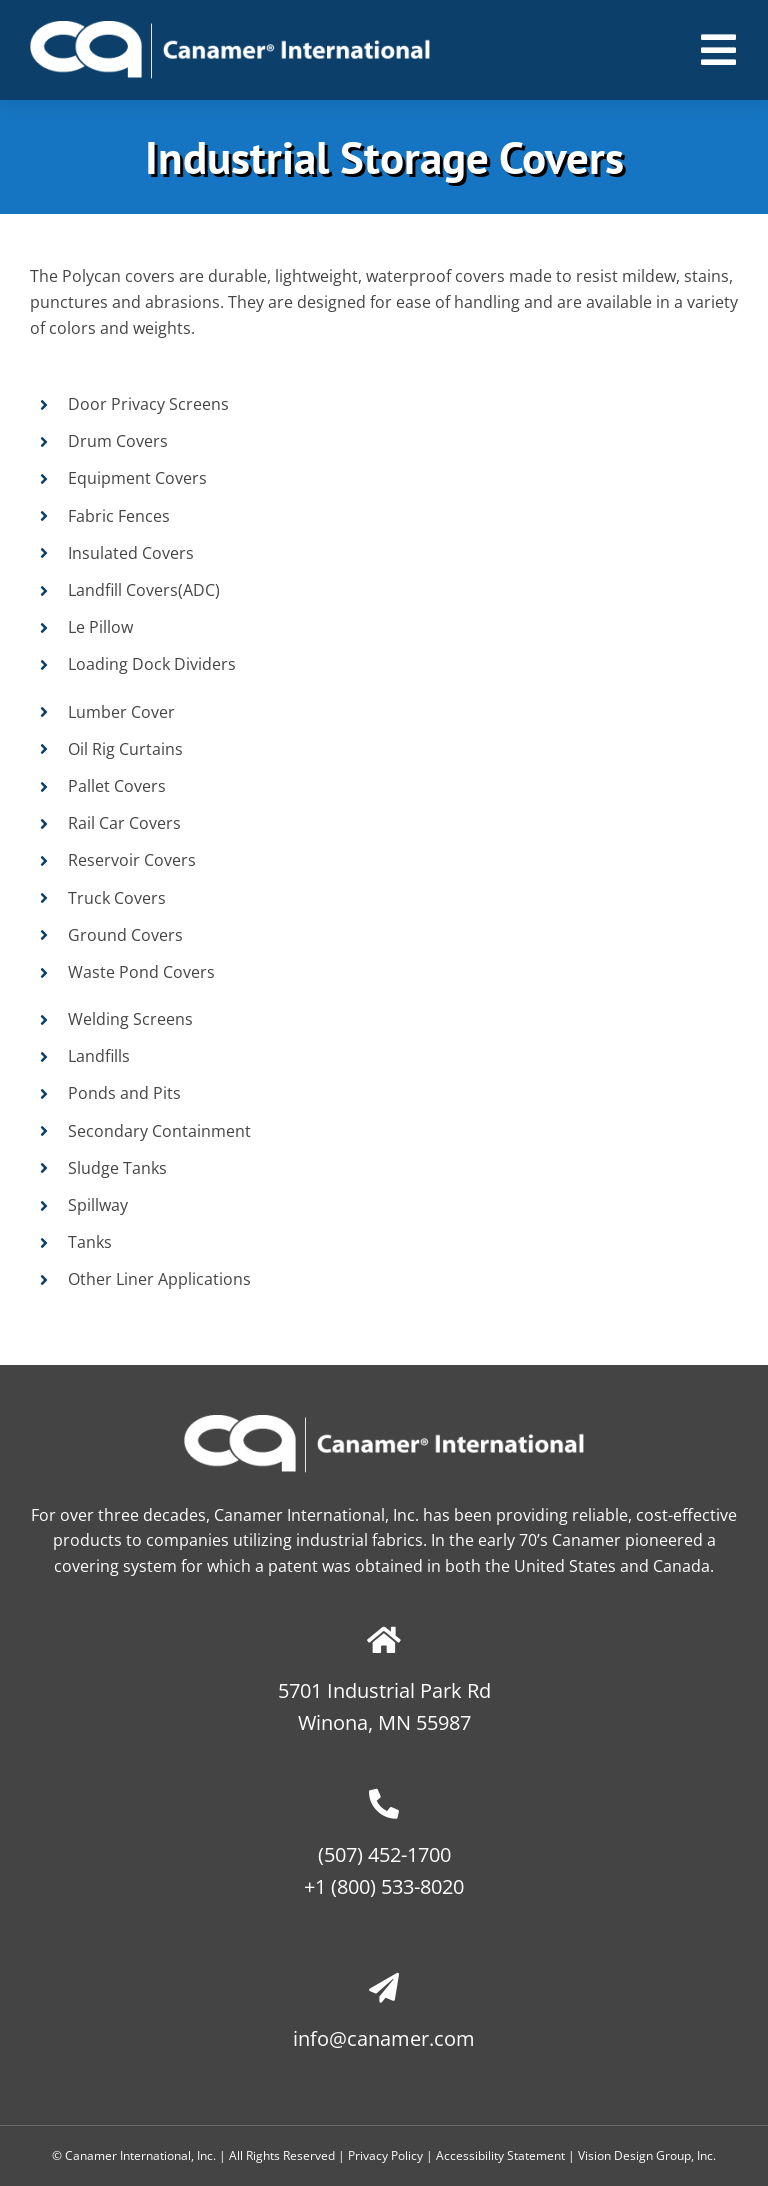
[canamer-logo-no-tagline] (230, 29)
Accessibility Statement (500, 2155)
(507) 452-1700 (384, 1854)
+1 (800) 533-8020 (384, 1886)
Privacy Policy (385, 2155)
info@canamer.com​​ (384, 2038)
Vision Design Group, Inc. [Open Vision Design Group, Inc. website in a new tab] (647, 2155)
